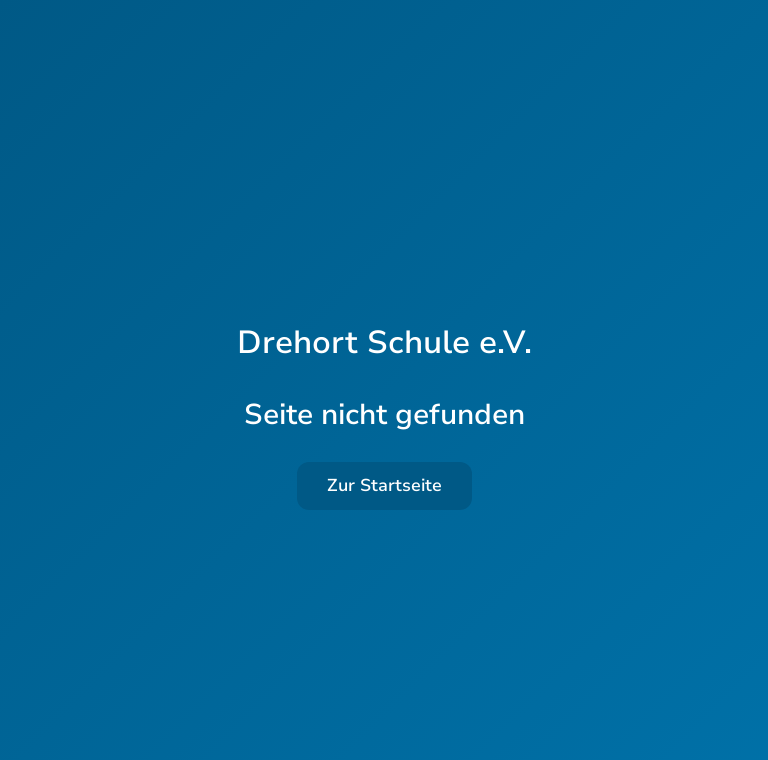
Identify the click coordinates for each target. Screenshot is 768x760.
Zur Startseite (384, 485)
